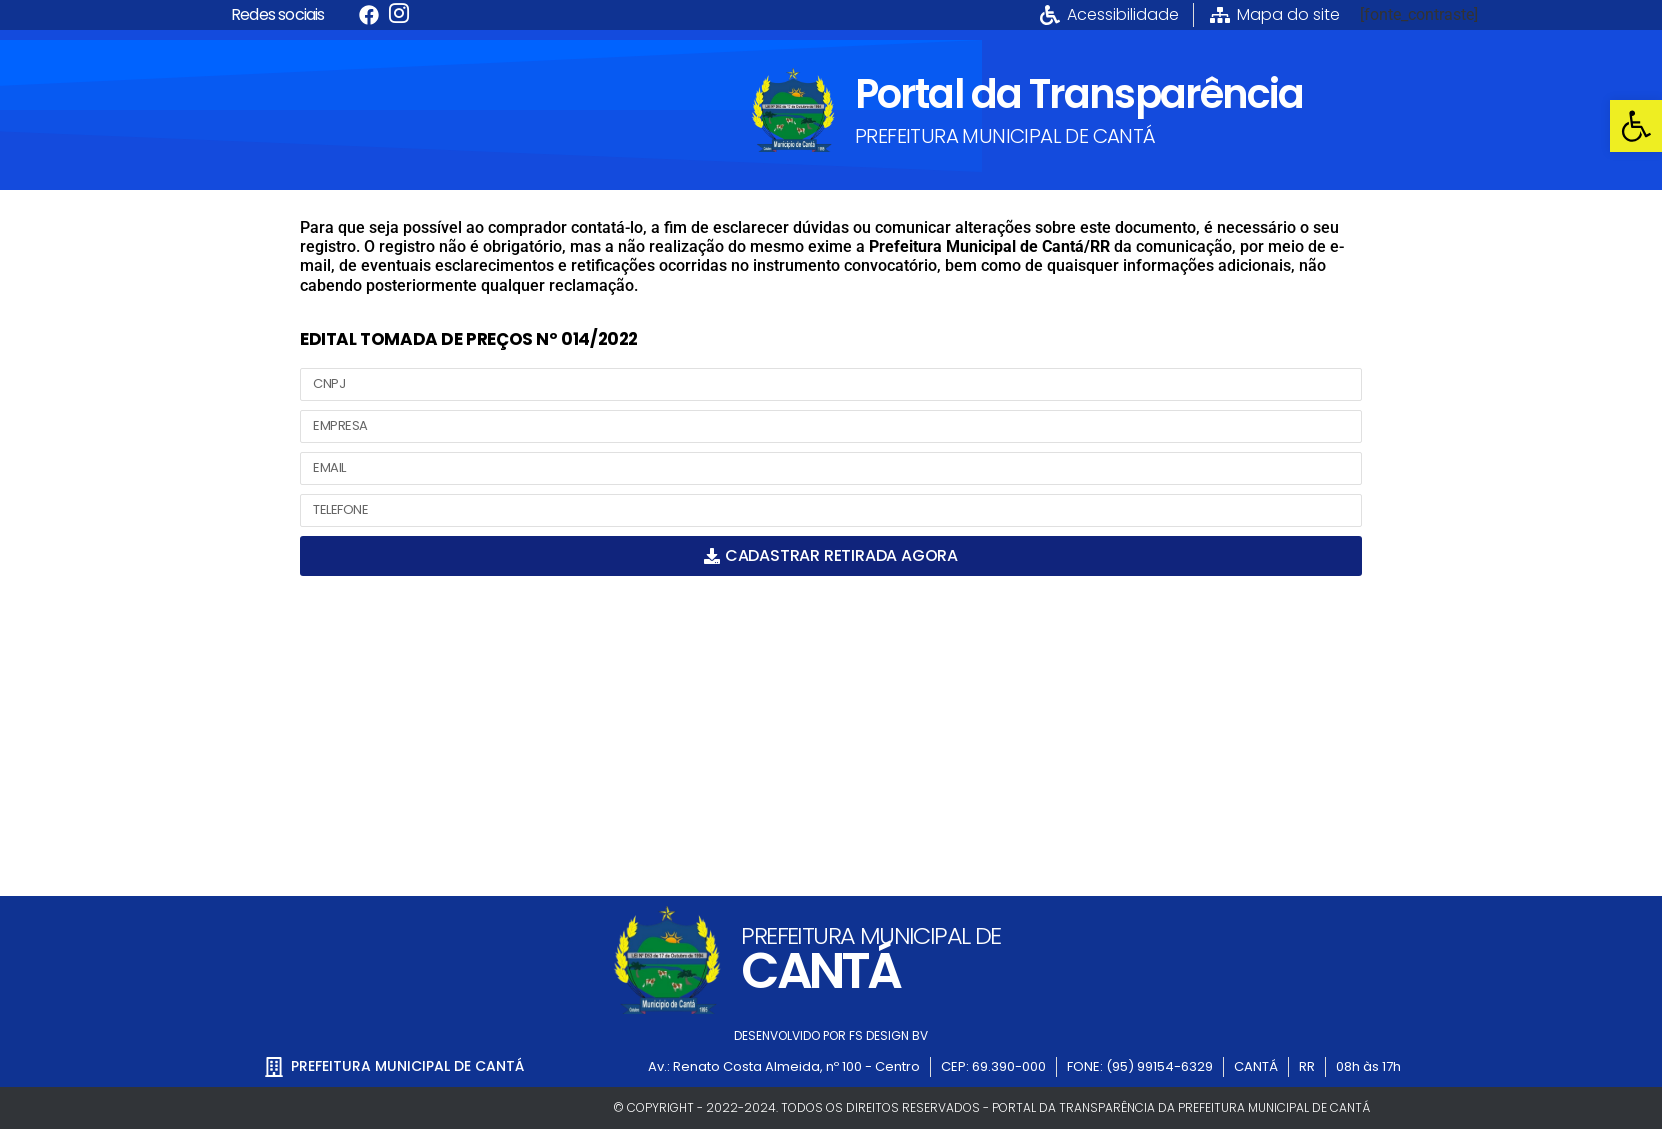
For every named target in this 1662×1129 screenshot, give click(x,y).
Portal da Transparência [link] (1079, 94)
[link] (1636, 126)
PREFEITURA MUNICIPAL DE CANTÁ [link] (1005, 136)
